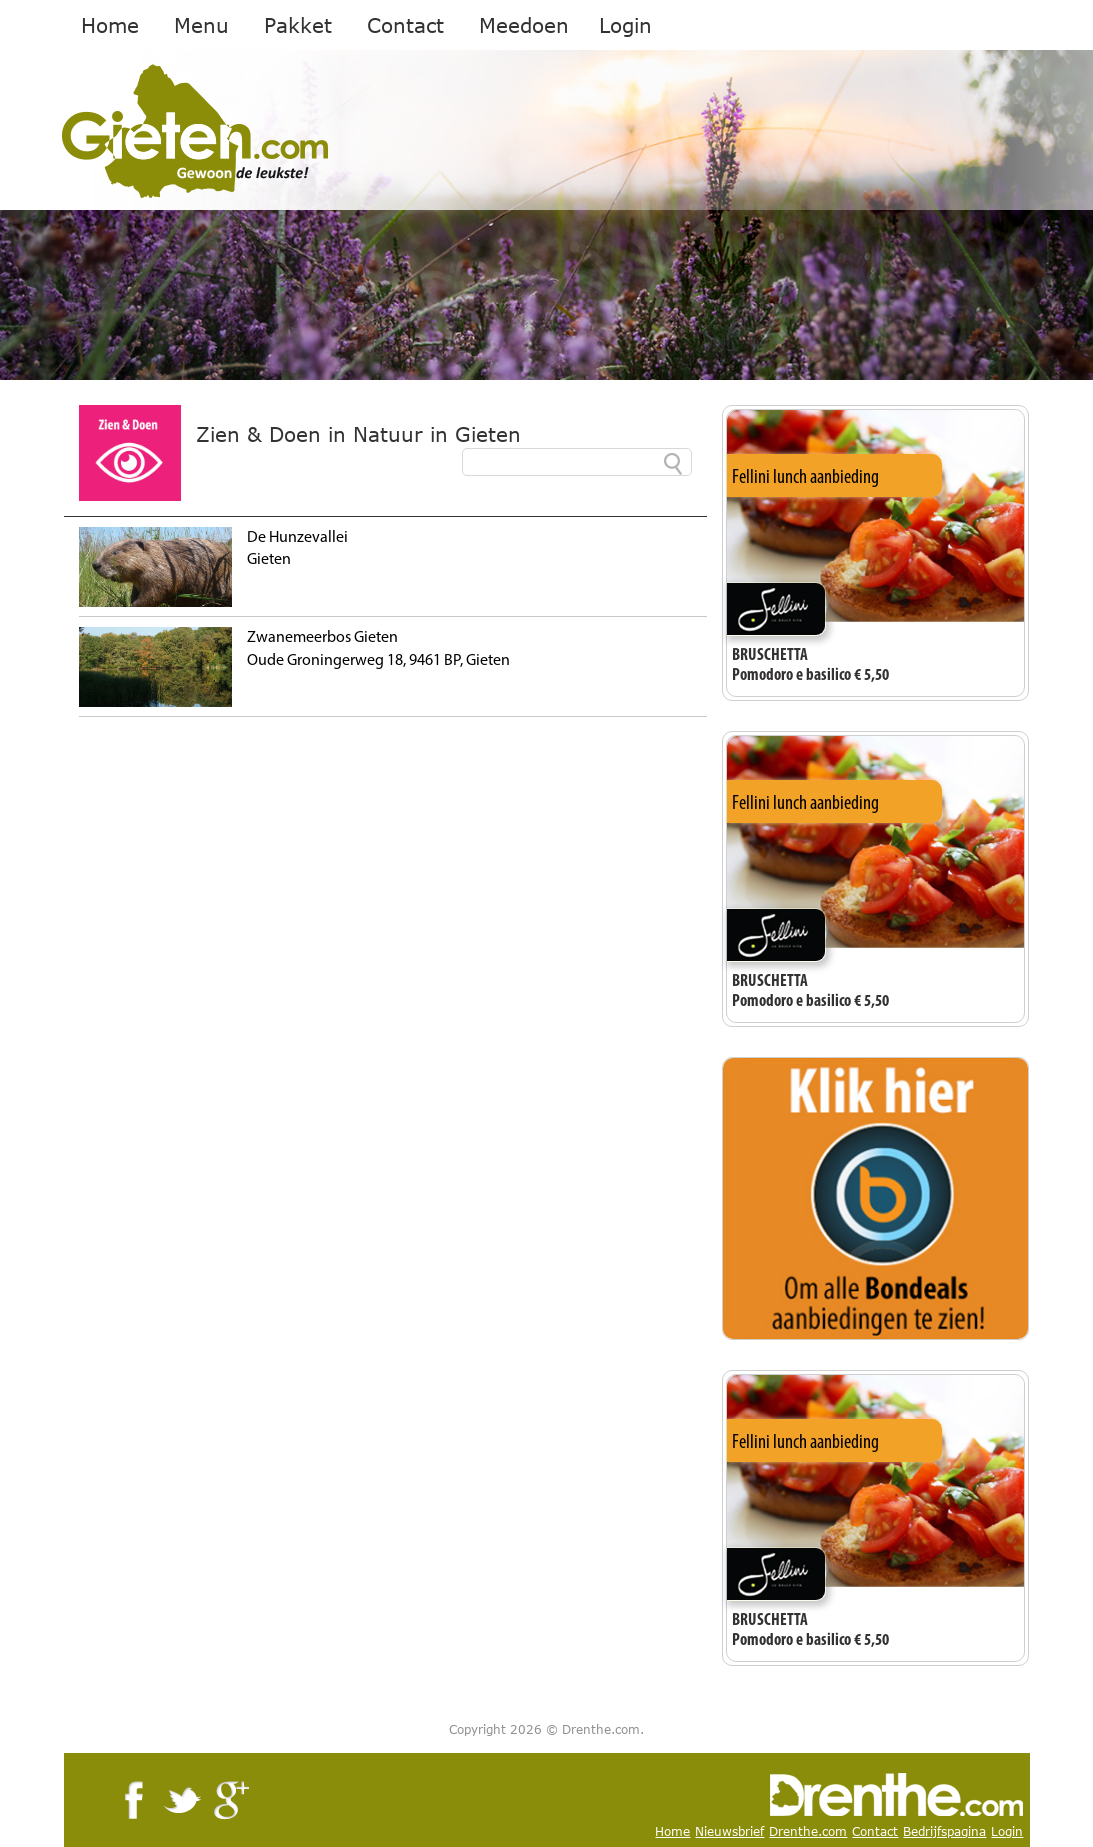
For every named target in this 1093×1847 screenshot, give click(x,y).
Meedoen (524, 25)
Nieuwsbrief (729, 1831)
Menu (201, 25)
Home (110, 25)
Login (625, 25)
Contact (405, 25)
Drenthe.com (808, 1831)
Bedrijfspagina (944, 1831)
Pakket (298, 25)
